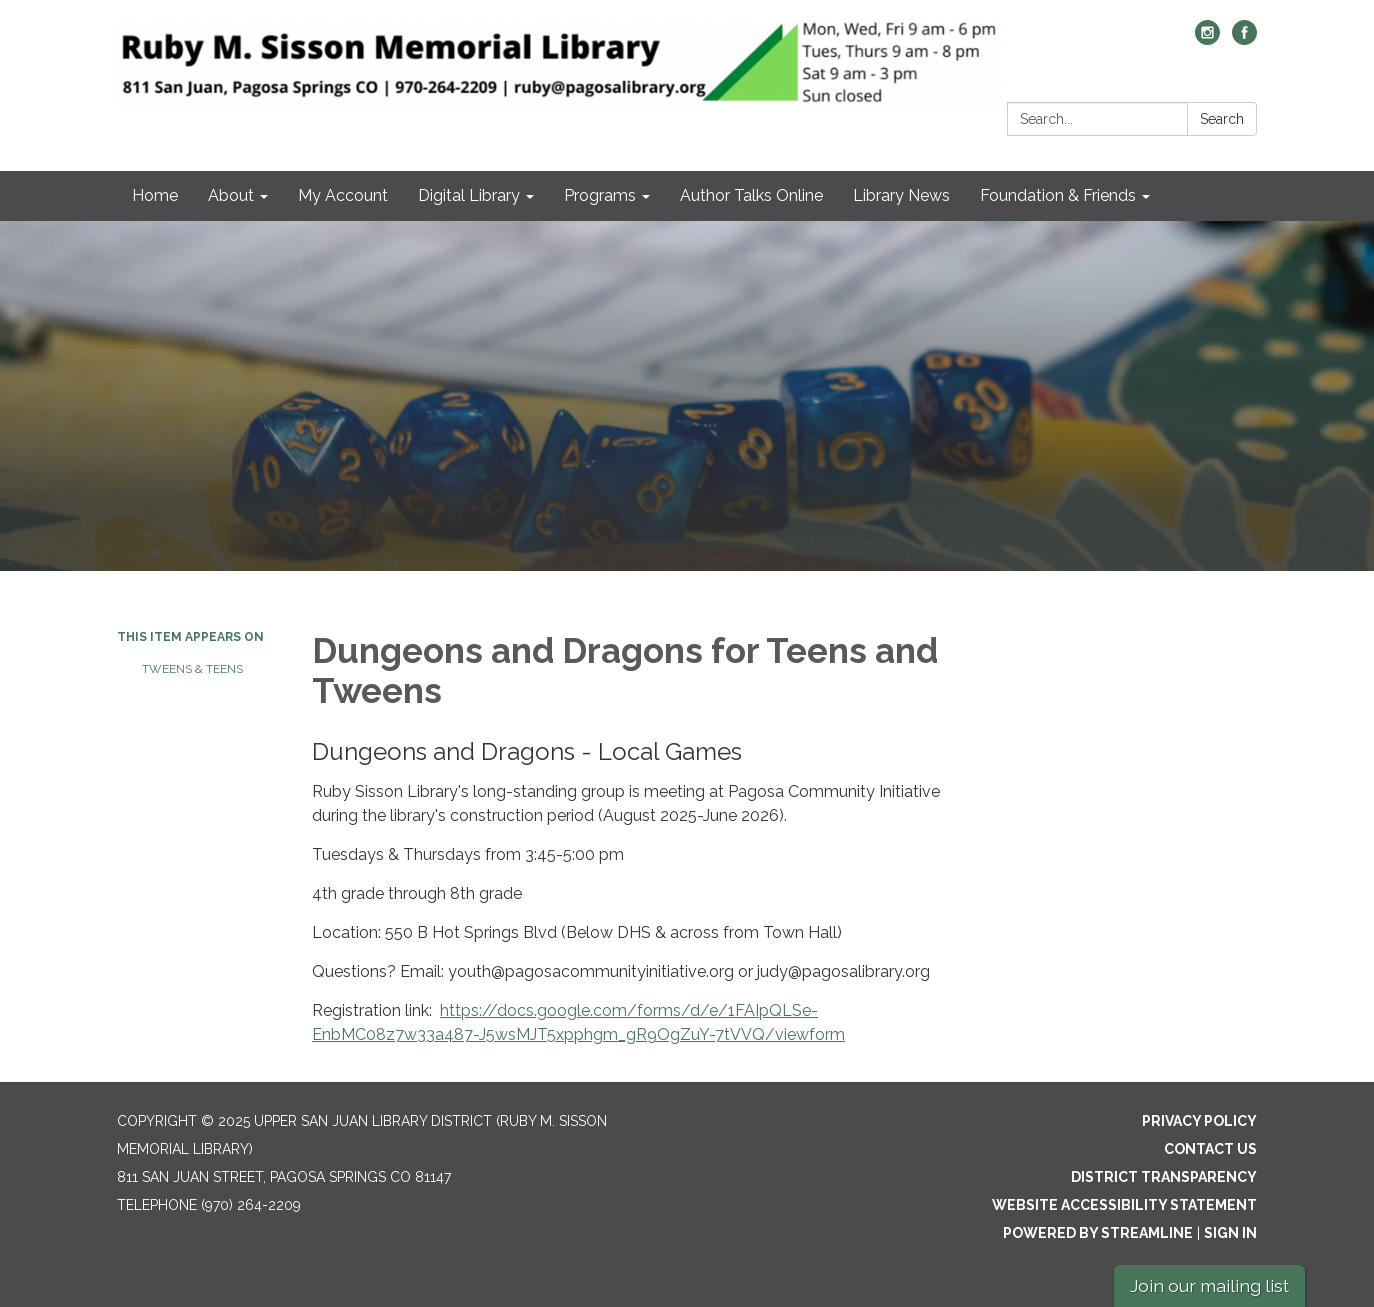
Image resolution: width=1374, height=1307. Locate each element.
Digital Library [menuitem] (469, 195)
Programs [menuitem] (600, 195)
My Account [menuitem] (343, 195)
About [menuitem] (231, 195)
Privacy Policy (1199, 1121)
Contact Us (1210, 1149)
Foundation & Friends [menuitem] (1058, 195)
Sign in (1230, 1233)
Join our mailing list (1209, 1285)
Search (1222, 119)
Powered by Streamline (1098, 1233)
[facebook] (1244, 39)
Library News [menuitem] (901, 195)
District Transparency (1164, 1177)
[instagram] (1207, 39)
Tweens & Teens (192, 669)
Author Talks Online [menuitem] (751, 195)
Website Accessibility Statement (1124, 1205)
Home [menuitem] (155, 195)
